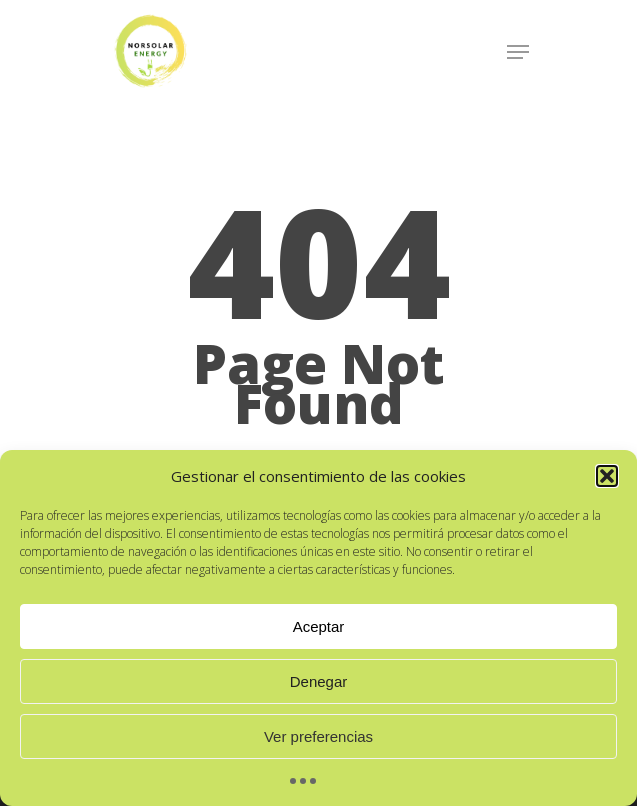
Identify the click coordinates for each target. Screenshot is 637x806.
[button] (607, 476)
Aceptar (319, 626)
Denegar (319, 681)
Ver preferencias (318, 736)
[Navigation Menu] (518, 52)
